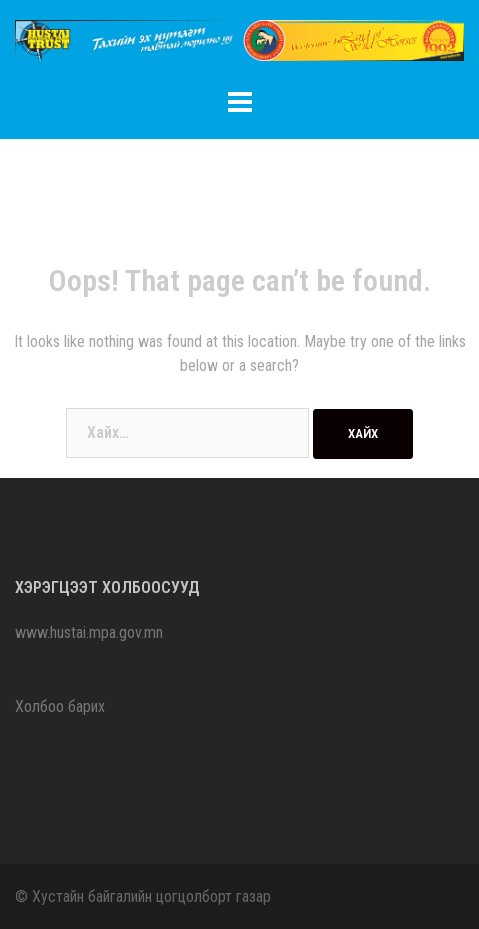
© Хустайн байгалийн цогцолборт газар (143, 896)
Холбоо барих (60, 706)
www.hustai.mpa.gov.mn (89, 632)
